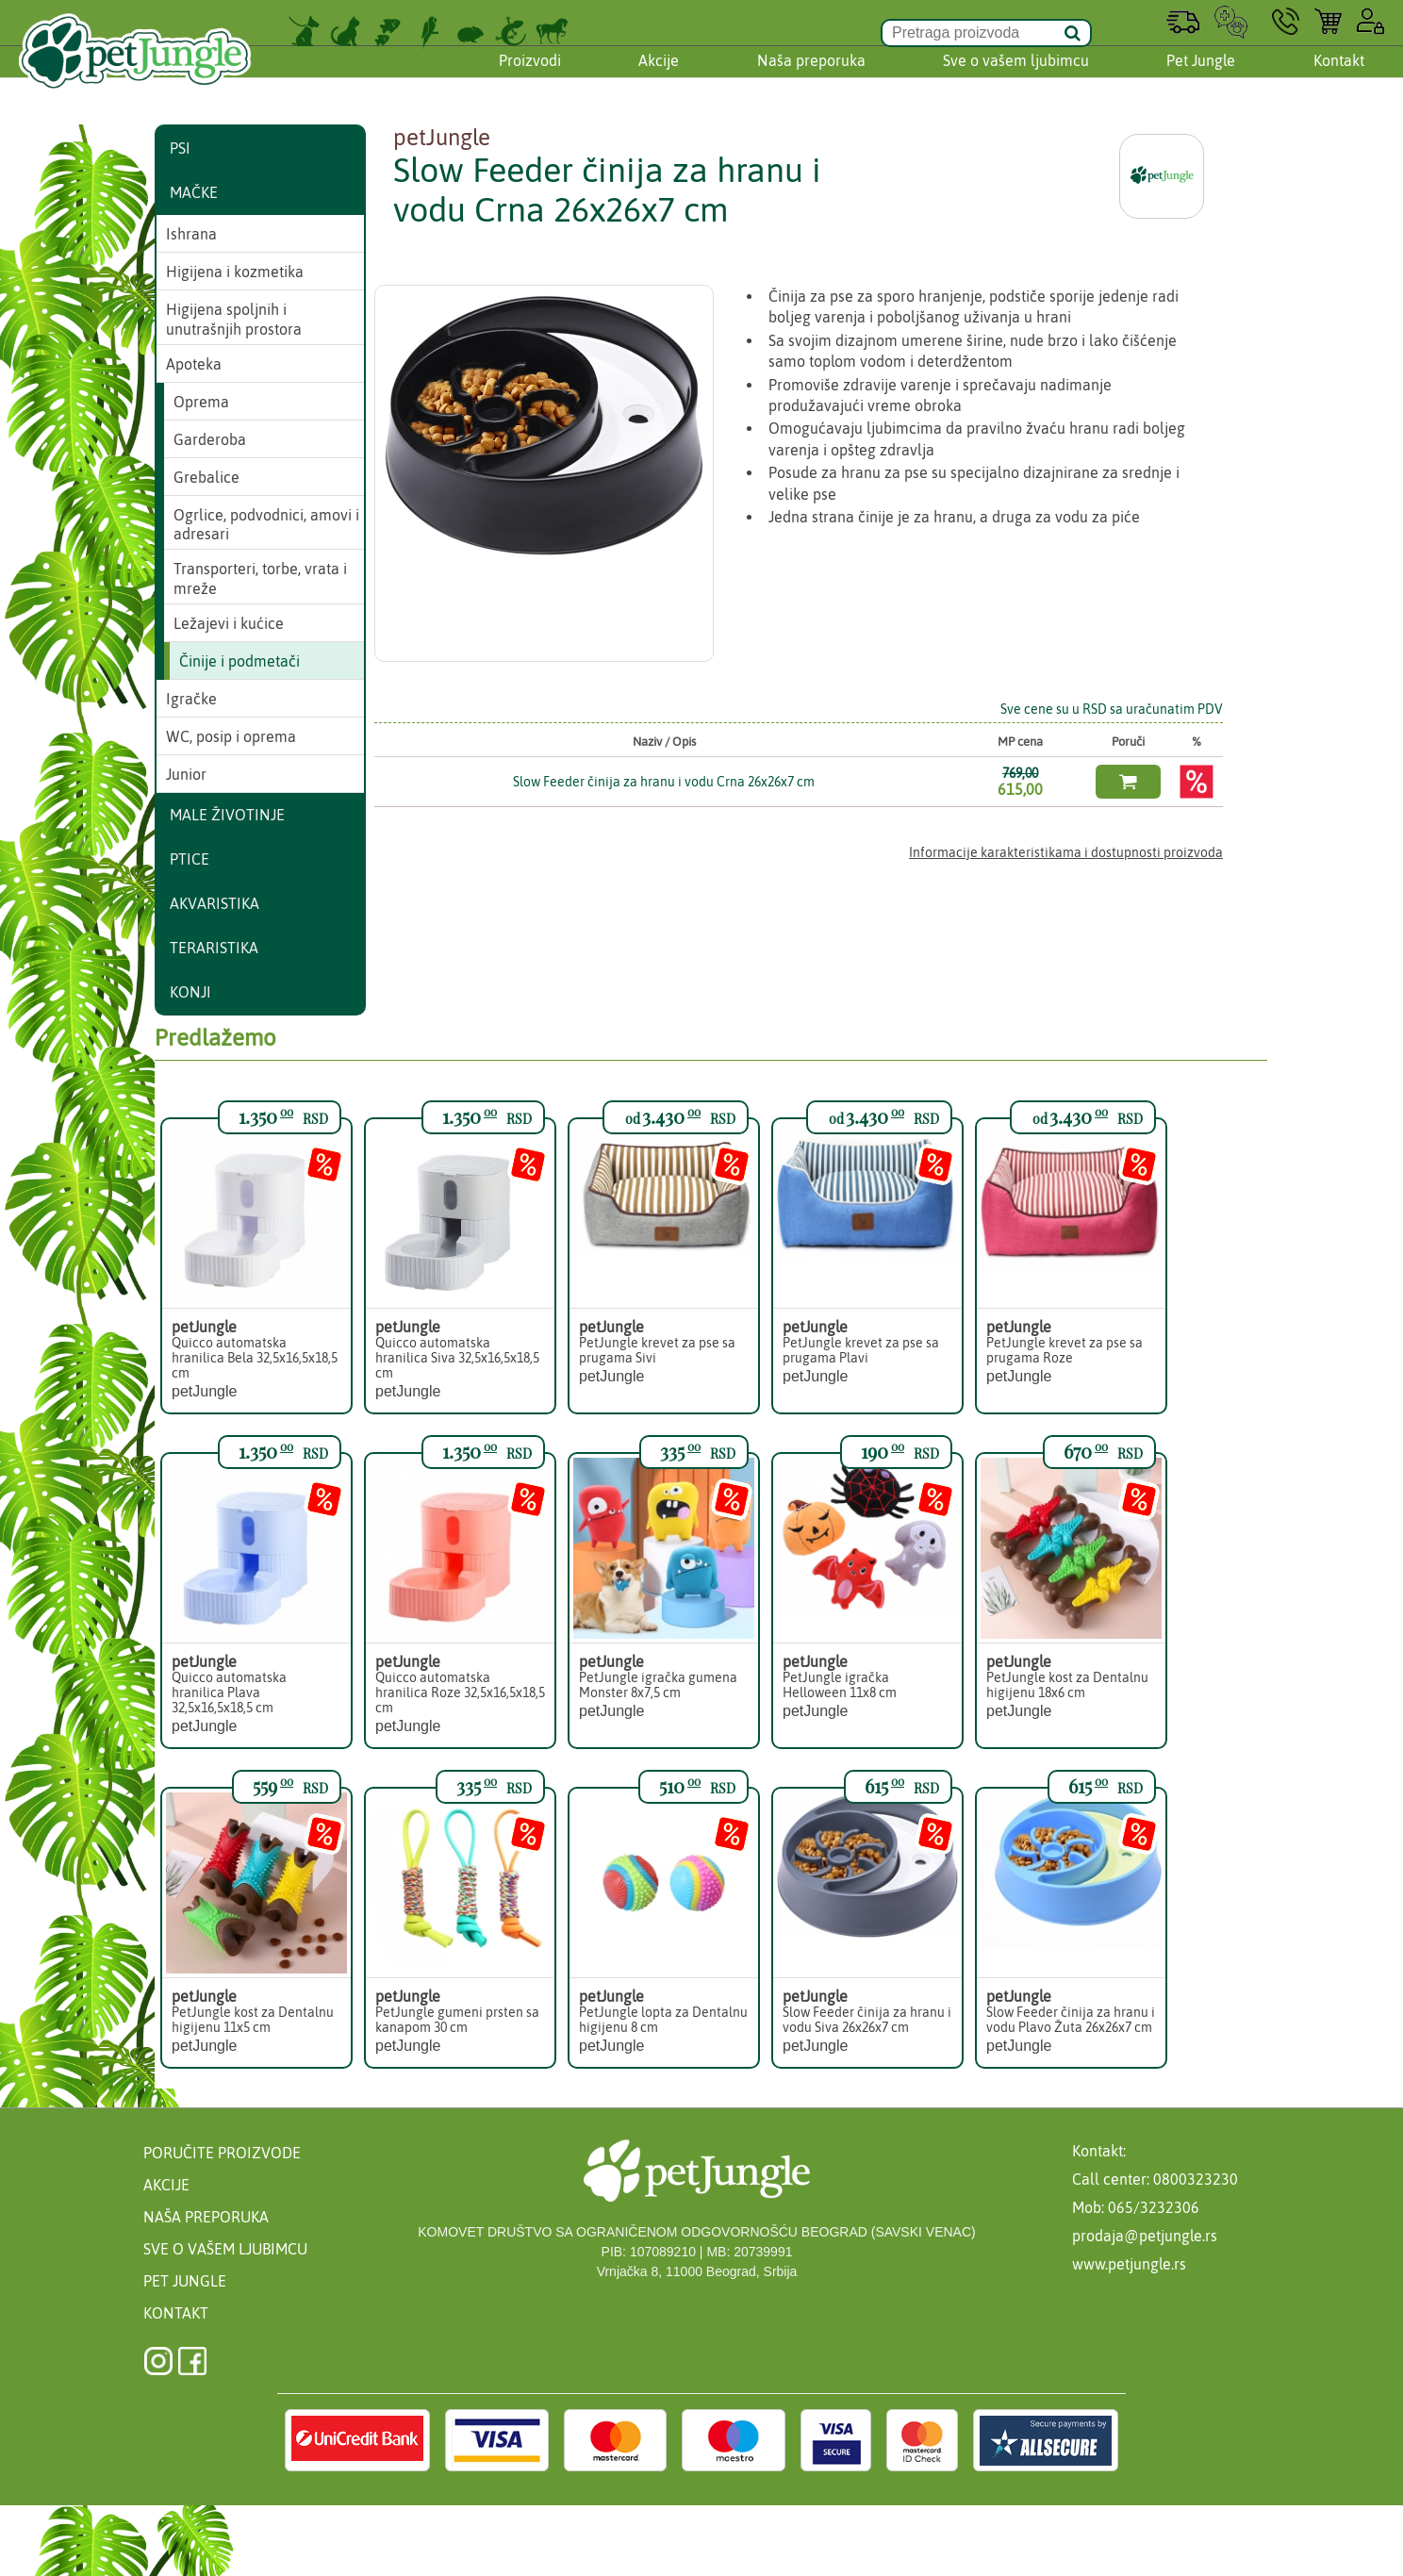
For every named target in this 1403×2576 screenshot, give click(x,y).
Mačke (194, 192)
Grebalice (206, 477)
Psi (180, 148)
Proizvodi (530, 78)
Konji (190, 991)
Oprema (201, 401)
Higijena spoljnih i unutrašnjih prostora (234, 319)
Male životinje (227, 814)
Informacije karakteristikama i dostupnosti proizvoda (1066, 852)
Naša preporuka (811, 78)
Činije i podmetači (239, 660)
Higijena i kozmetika (235, 271)
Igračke (191, 698)
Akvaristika (214, 903)
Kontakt (1338, 78)
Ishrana (191, 233)
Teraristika (214, 947)
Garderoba (209, 439)
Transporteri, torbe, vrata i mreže (260, 578)
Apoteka (194, 363)
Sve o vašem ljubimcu (1016, 78)
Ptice (189, 858)
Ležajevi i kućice (228, 623)
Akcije (658, 78)
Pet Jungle (1200, 78)
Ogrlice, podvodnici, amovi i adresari (266, 524)
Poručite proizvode (222, 2152)
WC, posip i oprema (231, 736)
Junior (186, 774)
